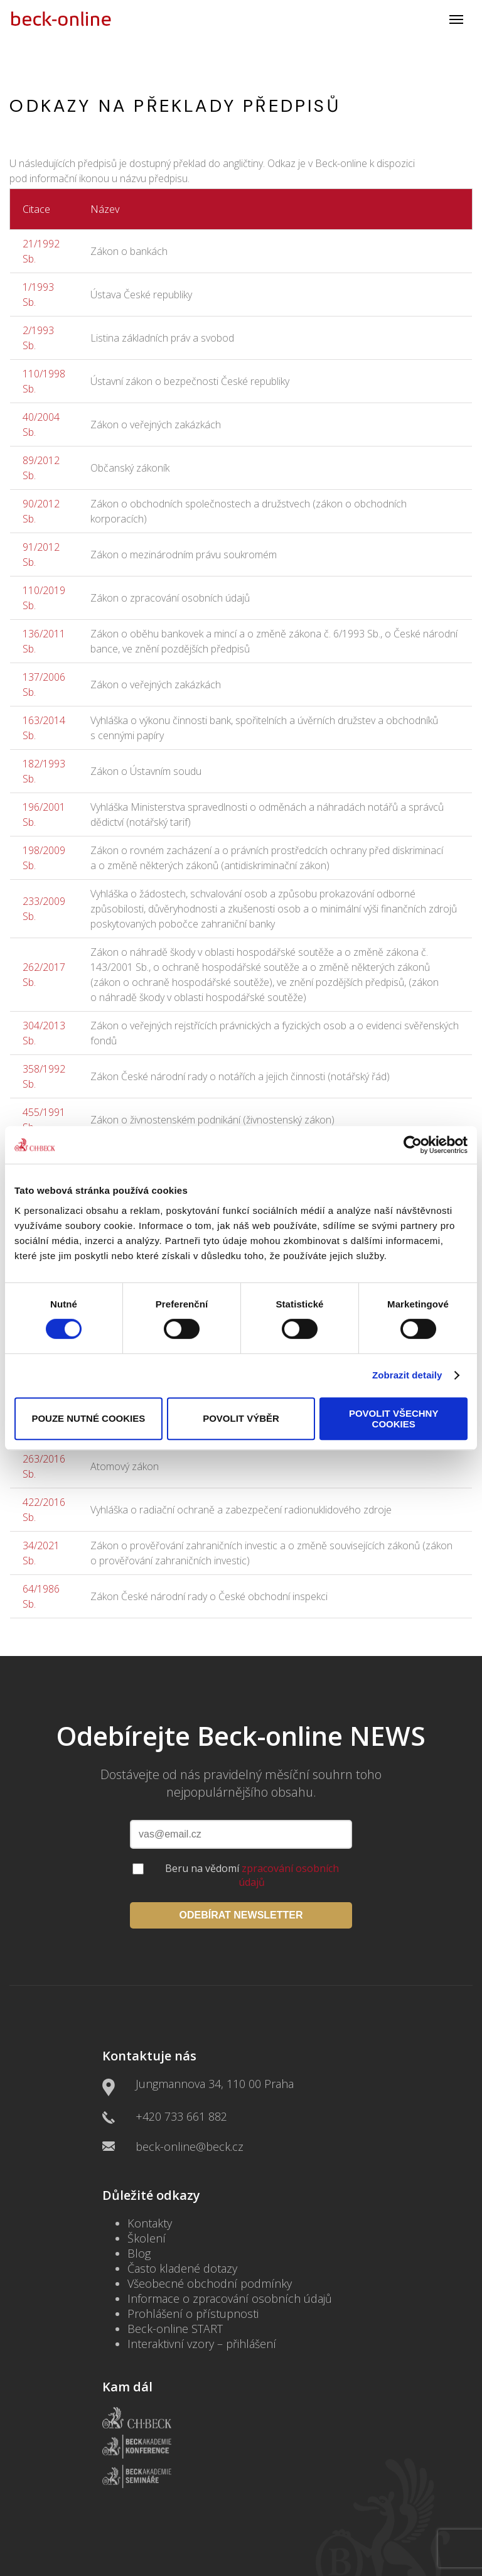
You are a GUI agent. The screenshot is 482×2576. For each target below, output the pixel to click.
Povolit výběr (241, 1418)
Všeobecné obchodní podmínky (209, 2283)
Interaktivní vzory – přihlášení (201, 2343)
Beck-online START (175, 2328)
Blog (139, 2253)
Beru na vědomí (252, 1875)
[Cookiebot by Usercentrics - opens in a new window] (413, 1144)
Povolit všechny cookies (394, 1418)
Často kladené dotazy (182, 2268)
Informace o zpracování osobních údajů (229, 2298)
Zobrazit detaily (407, 1375)
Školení (146, 2238)
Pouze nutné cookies (88, 1418)
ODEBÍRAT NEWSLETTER (241, 1915)
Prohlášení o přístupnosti (193, 2313)
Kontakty (149, 2223)
